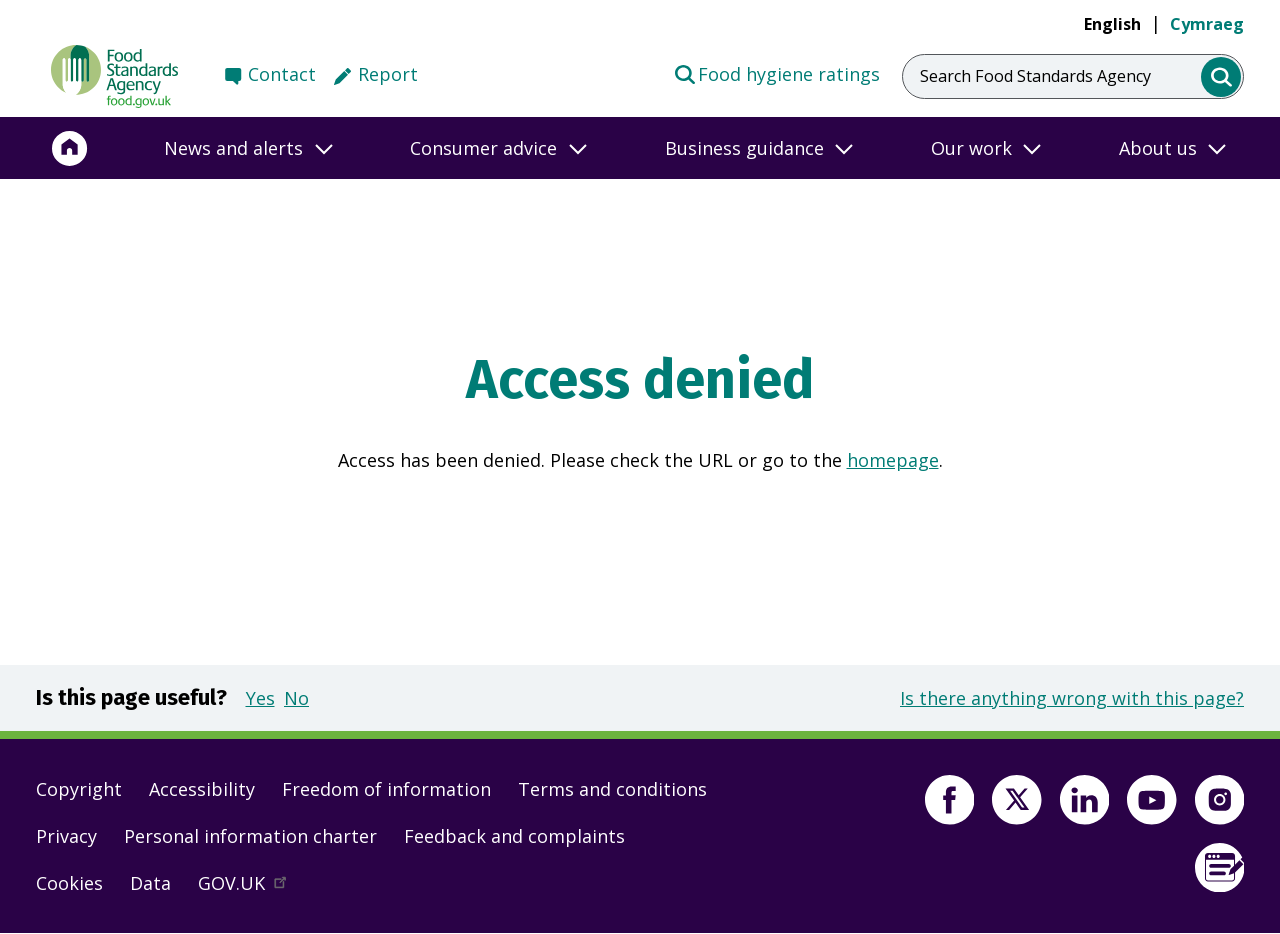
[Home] (70, 148)
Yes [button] (260, 698)
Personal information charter (250, 836)
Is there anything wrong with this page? (1072, 698)
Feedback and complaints (514, 836)
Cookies (69, 883)
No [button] (296, 698)
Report (388, 74)
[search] (1221, 77)
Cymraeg (1207, 24)
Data (150, 883)
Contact (282, 74)
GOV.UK (251, 888)
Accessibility (202, 789)
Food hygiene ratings (776, 73)
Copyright (79, 789)
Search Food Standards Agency (1035, 76)
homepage (893, 460)
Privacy (66, 836)
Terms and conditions (612, 789)
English (1112, 24)
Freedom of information (386, 789)
